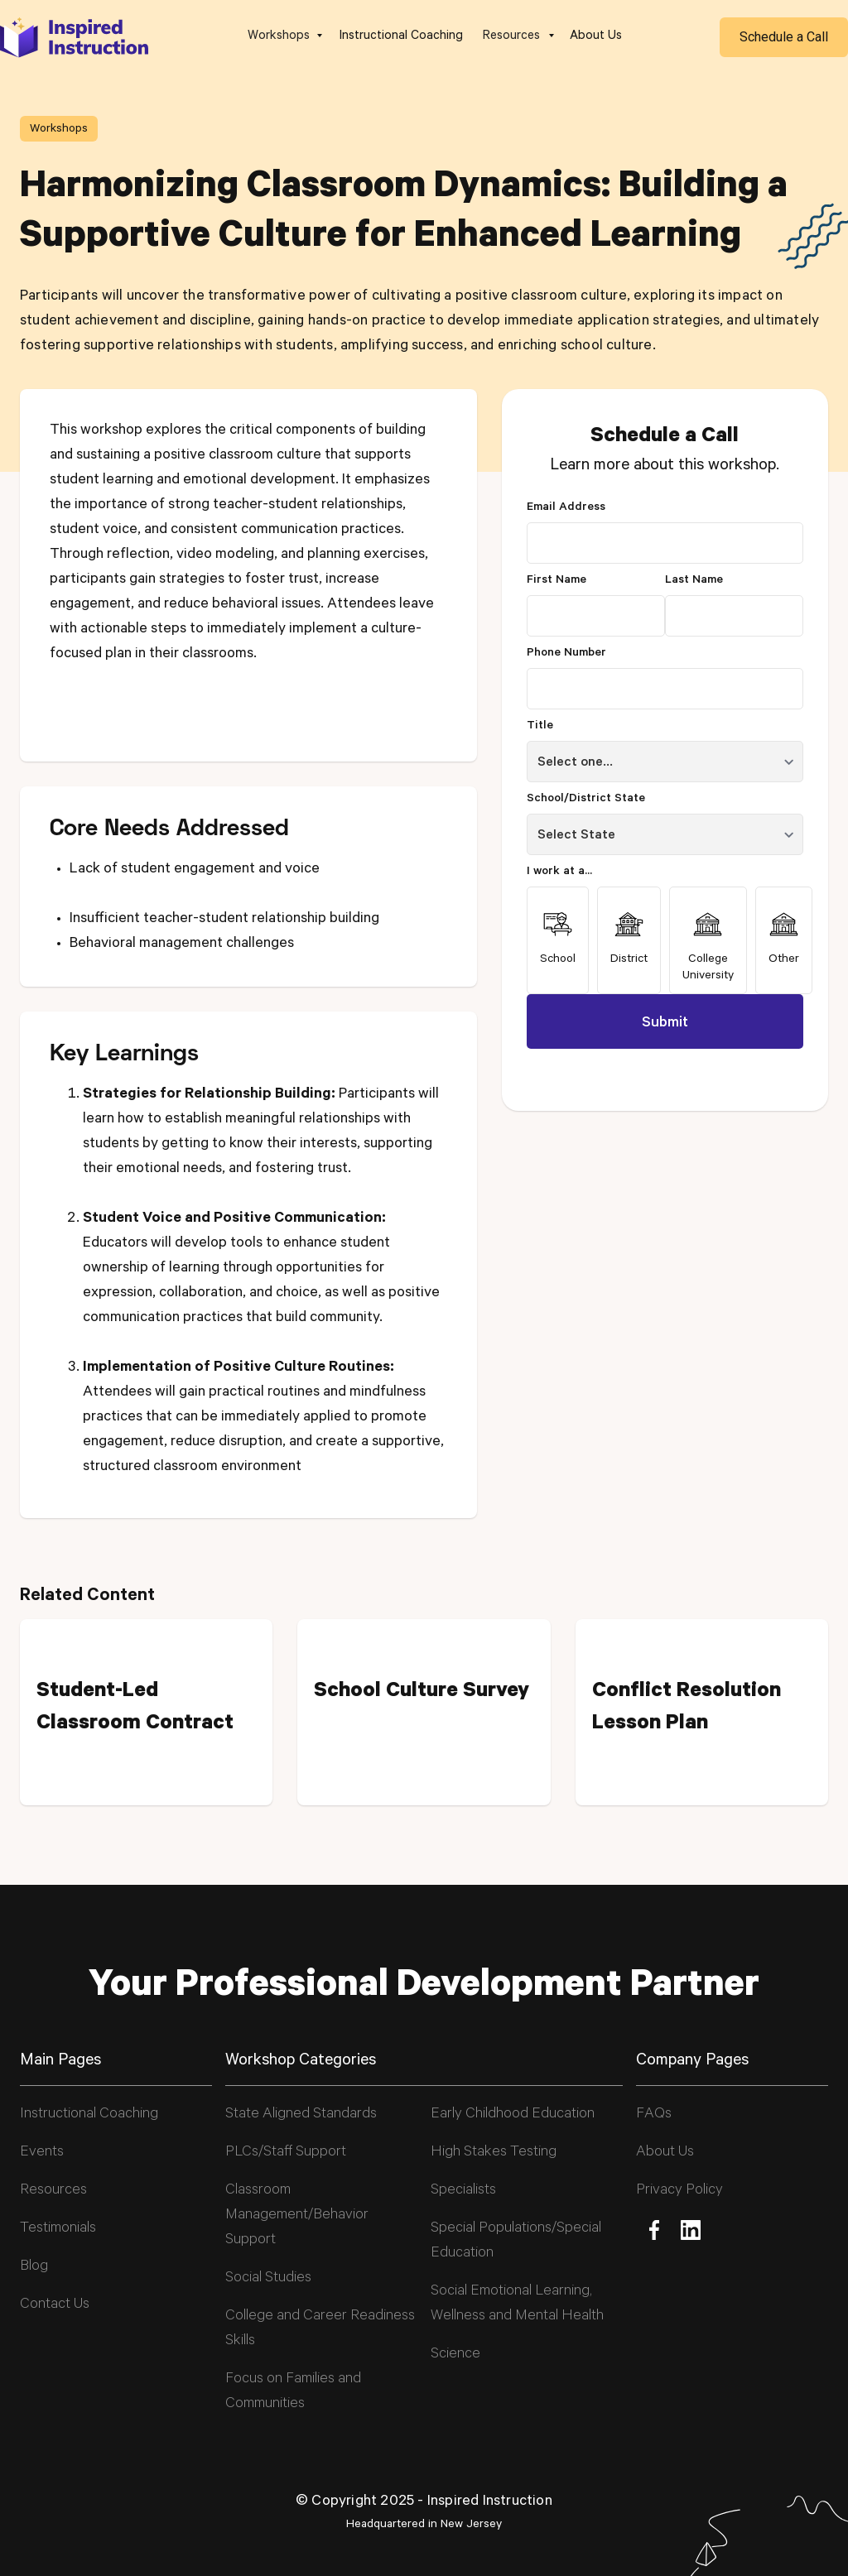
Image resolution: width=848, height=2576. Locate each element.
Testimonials (58, 2229)
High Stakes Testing (493, 2153)
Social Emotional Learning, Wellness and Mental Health (517, 2304)
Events (42, 2153)
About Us (596, 37)
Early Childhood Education (513, 2115)
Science (455, 2355)
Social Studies (268, 2279)
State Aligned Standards (301, 2115)
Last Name (694, 581)
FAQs (654, 2115)
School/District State (586, 799)
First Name (556, 581)
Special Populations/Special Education (516, 2241)
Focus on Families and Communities (293, 2392)
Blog (34, 2267)
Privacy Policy (679, 2191)
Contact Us (54, 2305)
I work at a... (559, 872)
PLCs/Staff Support (285, 2153)
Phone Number (566, 654)
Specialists (463, 2191)
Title (540, 726)
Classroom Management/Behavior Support (297, 2216)
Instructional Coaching (401, 37)
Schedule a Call (784, 37)
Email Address (566, 508)
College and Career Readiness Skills (320, 2329)
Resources (53, 2191)
